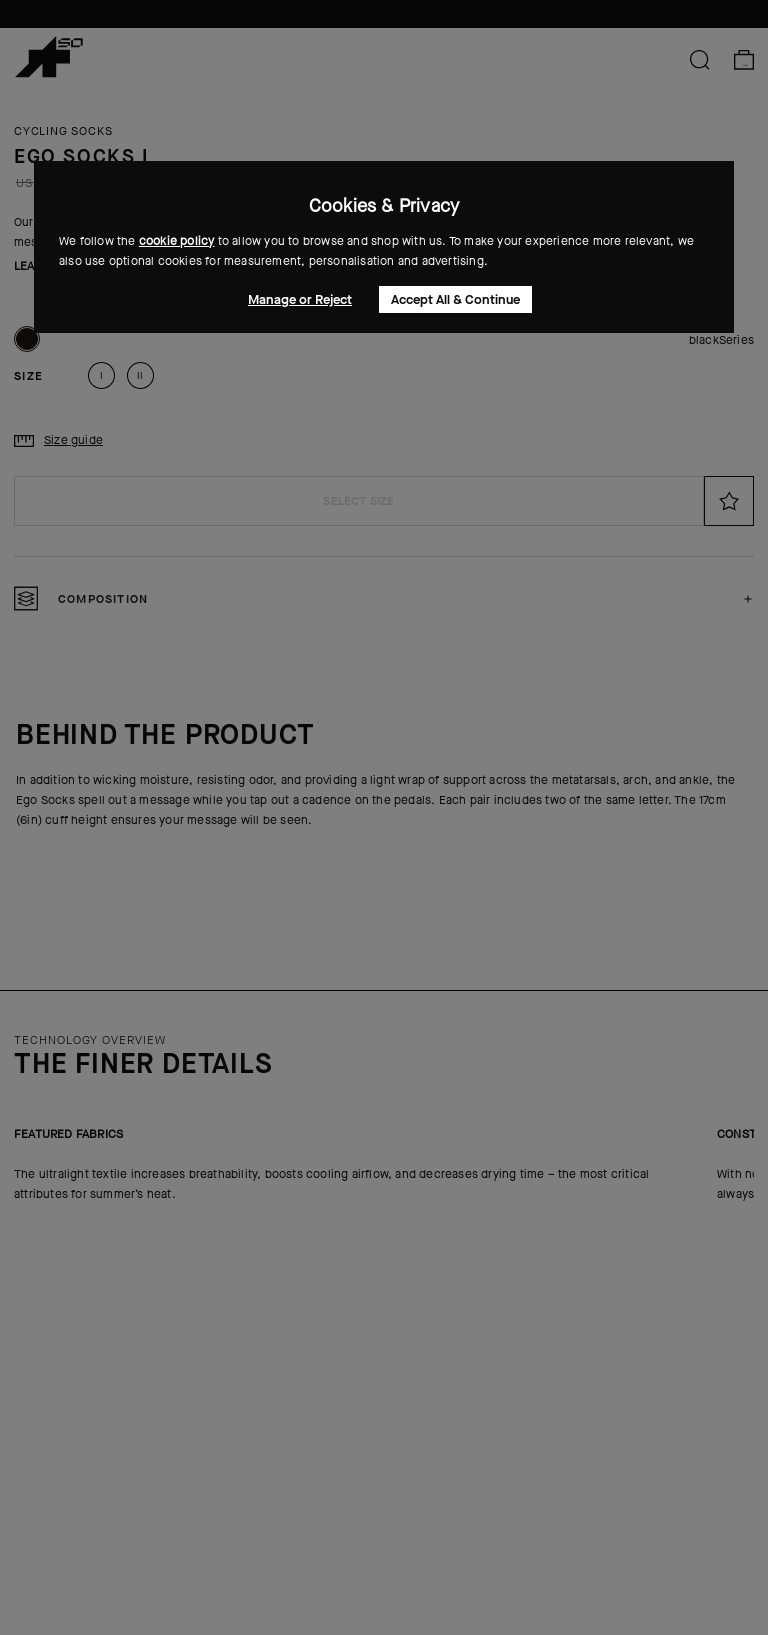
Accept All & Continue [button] (455, 299)
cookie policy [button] (177, 241)
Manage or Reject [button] (300, 299)
